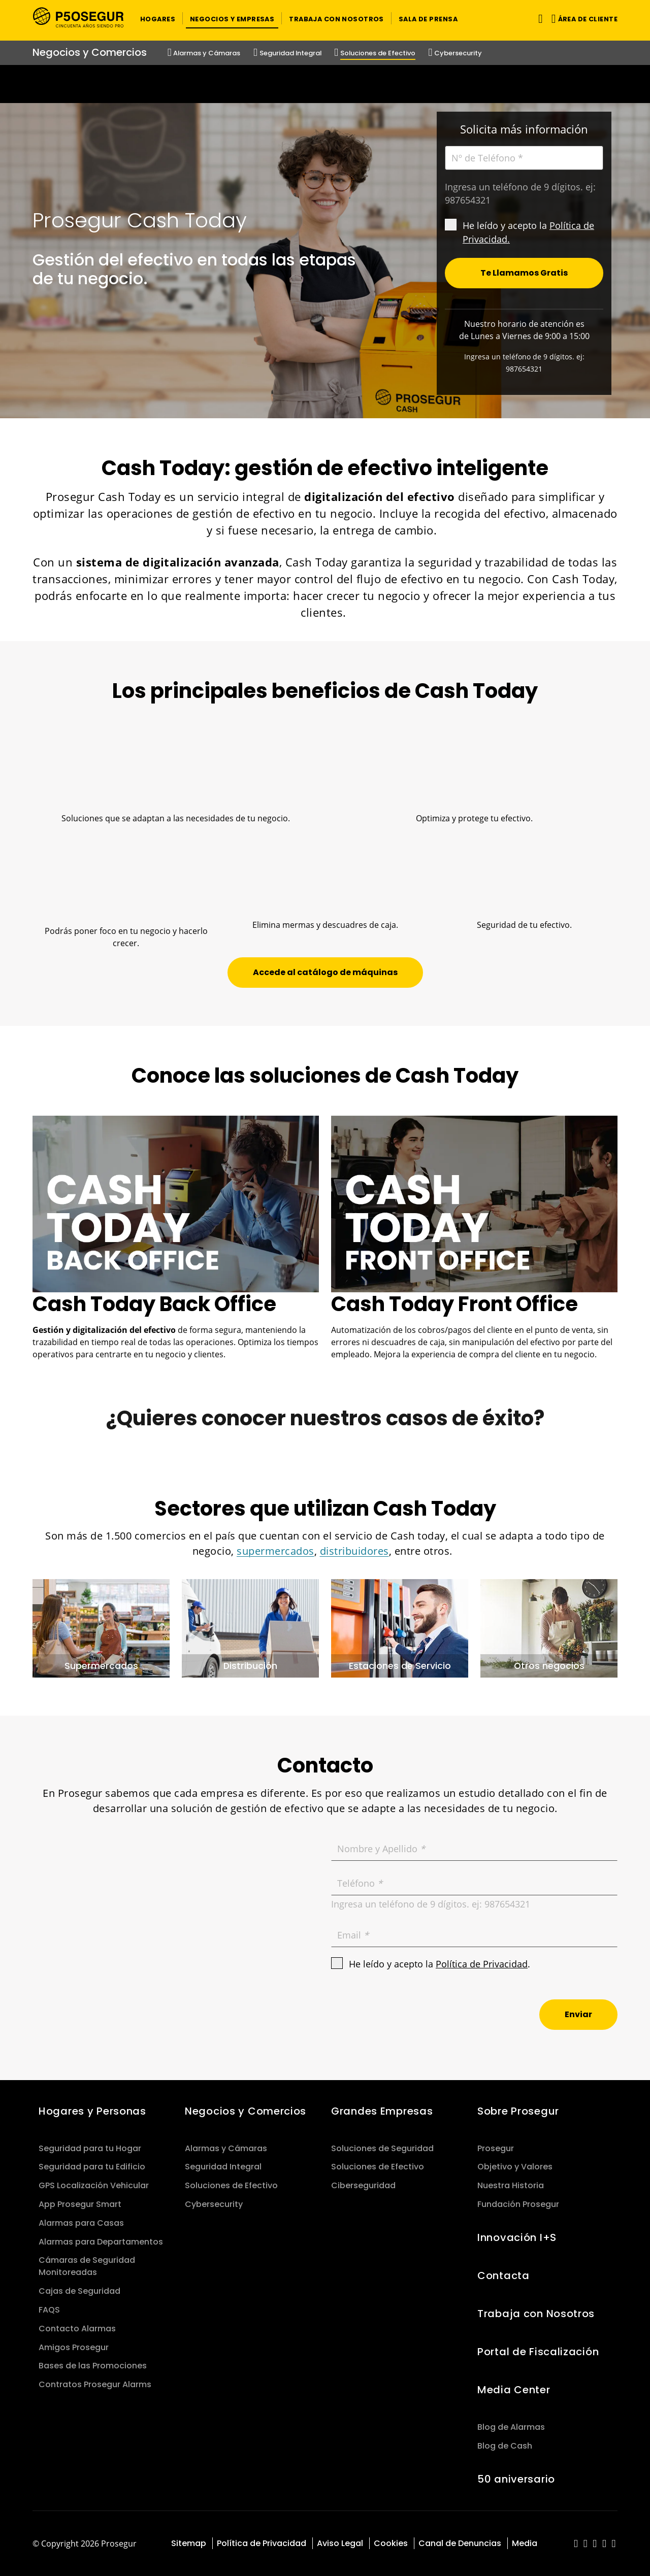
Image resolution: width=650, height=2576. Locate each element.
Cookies (391, 2543)
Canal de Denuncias (459, 2543)
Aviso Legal (340, 2543)
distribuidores (354, 1551)
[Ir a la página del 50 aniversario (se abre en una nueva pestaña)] (325, 84)
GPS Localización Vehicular (94, 2185)
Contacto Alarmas (77, 2328)
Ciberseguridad (363, 2185)
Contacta (503, 2275)
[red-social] (576, 2544)
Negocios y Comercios (245, 2111)
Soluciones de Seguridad (382, 2148)
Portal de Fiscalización (538, 2352)
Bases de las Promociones (93, 2365)
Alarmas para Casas (81, 2223)
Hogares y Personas (92, 2111)
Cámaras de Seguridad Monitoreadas (87, 2266)
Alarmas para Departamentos (101, 2242)
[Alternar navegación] (538, 19)
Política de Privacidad (482, 1964)
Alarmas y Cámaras (226, 2148)
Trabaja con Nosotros (536, 2313)
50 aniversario (516, 2479)
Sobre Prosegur (518, 2111)
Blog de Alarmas (511, 2427)
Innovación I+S (517, 2237)
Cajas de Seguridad (79, 2291)
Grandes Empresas (382, 2111)
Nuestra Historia (510, 2185)
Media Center (513, 2390)
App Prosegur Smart (80, 2204)
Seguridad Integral (223, 2166)
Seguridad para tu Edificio (92, 2166)
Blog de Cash (504, 2446)
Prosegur (495, 2148)
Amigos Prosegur (74, 2347)
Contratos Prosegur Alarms (95, 2384)
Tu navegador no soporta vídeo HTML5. (325, 84)
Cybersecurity (214, 2204)
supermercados (275, 1551)
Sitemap (188, 2543)
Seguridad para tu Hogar (90, 2148)
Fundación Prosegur (518, 2204)
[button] (157, 18)
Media (524, 2543)
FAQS (49, 2310)
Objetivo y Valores (514, 2166)
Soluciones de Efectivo (231, 2185)
